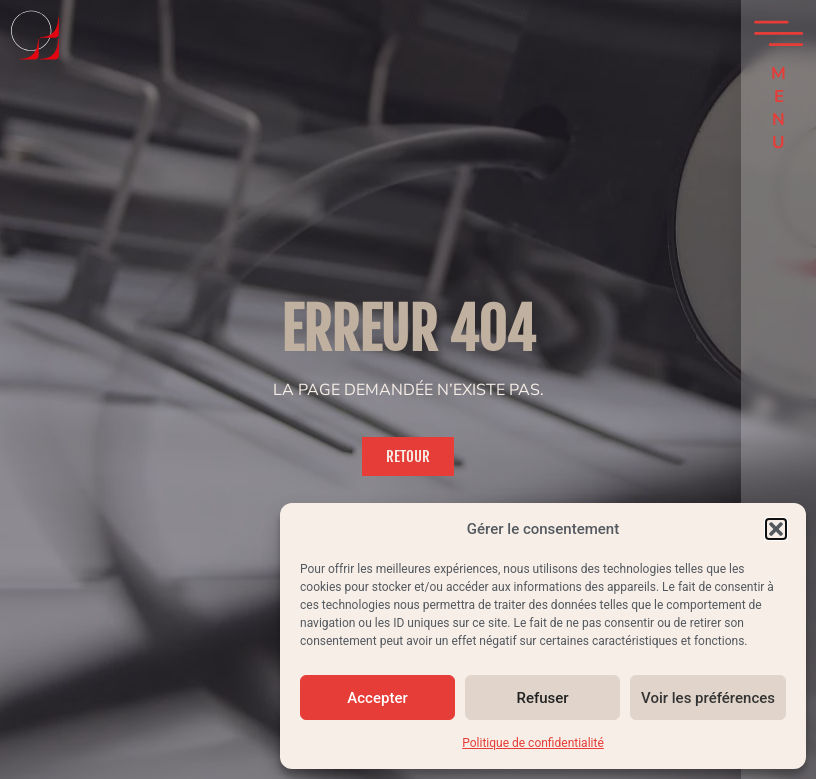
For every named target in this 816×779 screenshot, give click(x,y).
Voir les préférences (708, 698)
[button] (776, 529)
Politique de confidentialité (533, 743)
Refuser (542, 698)
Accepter (377, 698)
